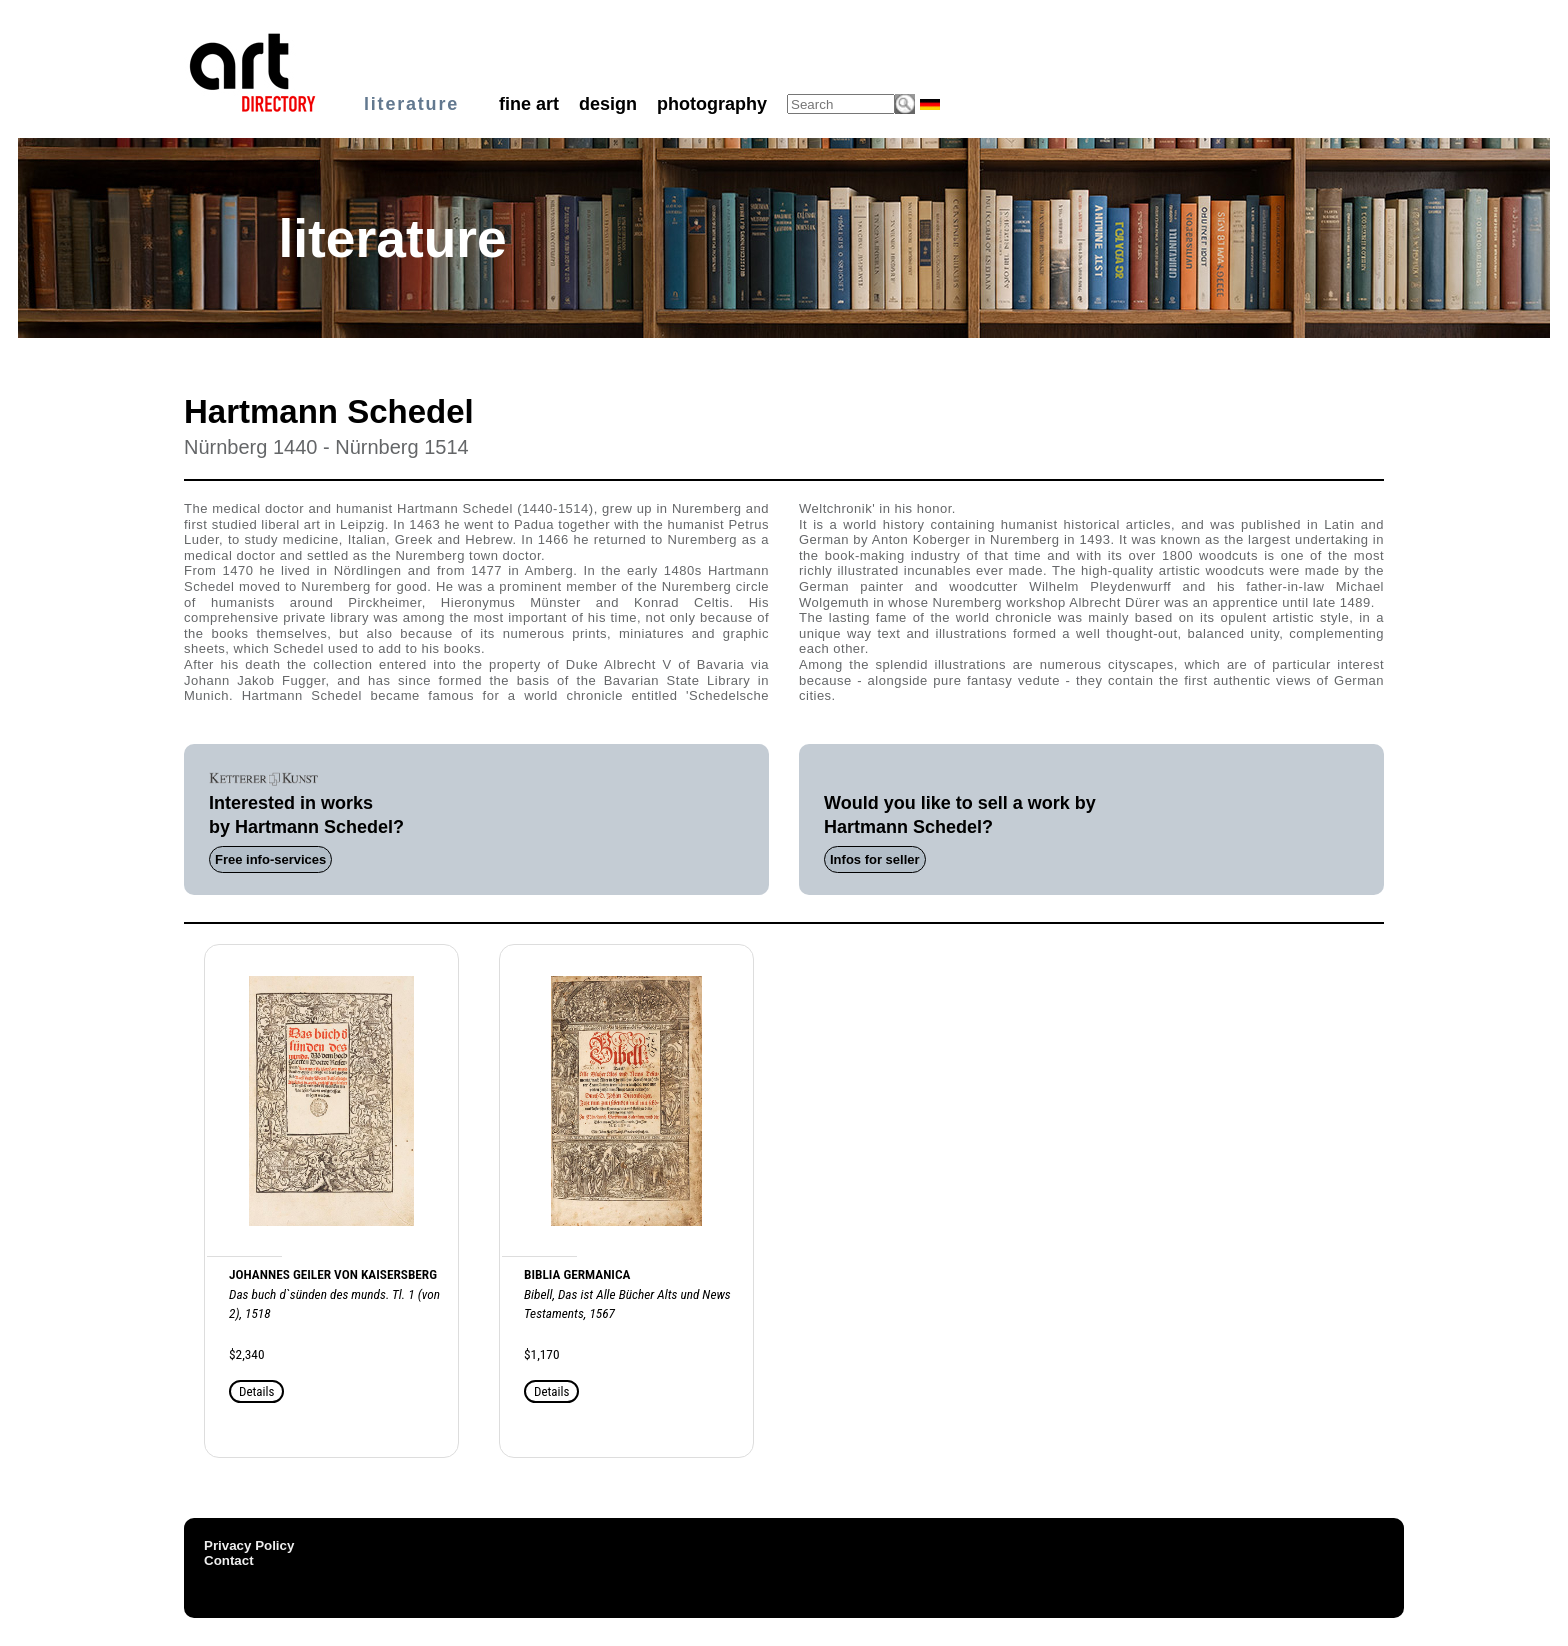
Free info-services (270, 859)
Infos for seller (875, 859)
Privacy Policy (249, 1545)
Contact (229, 1560)
